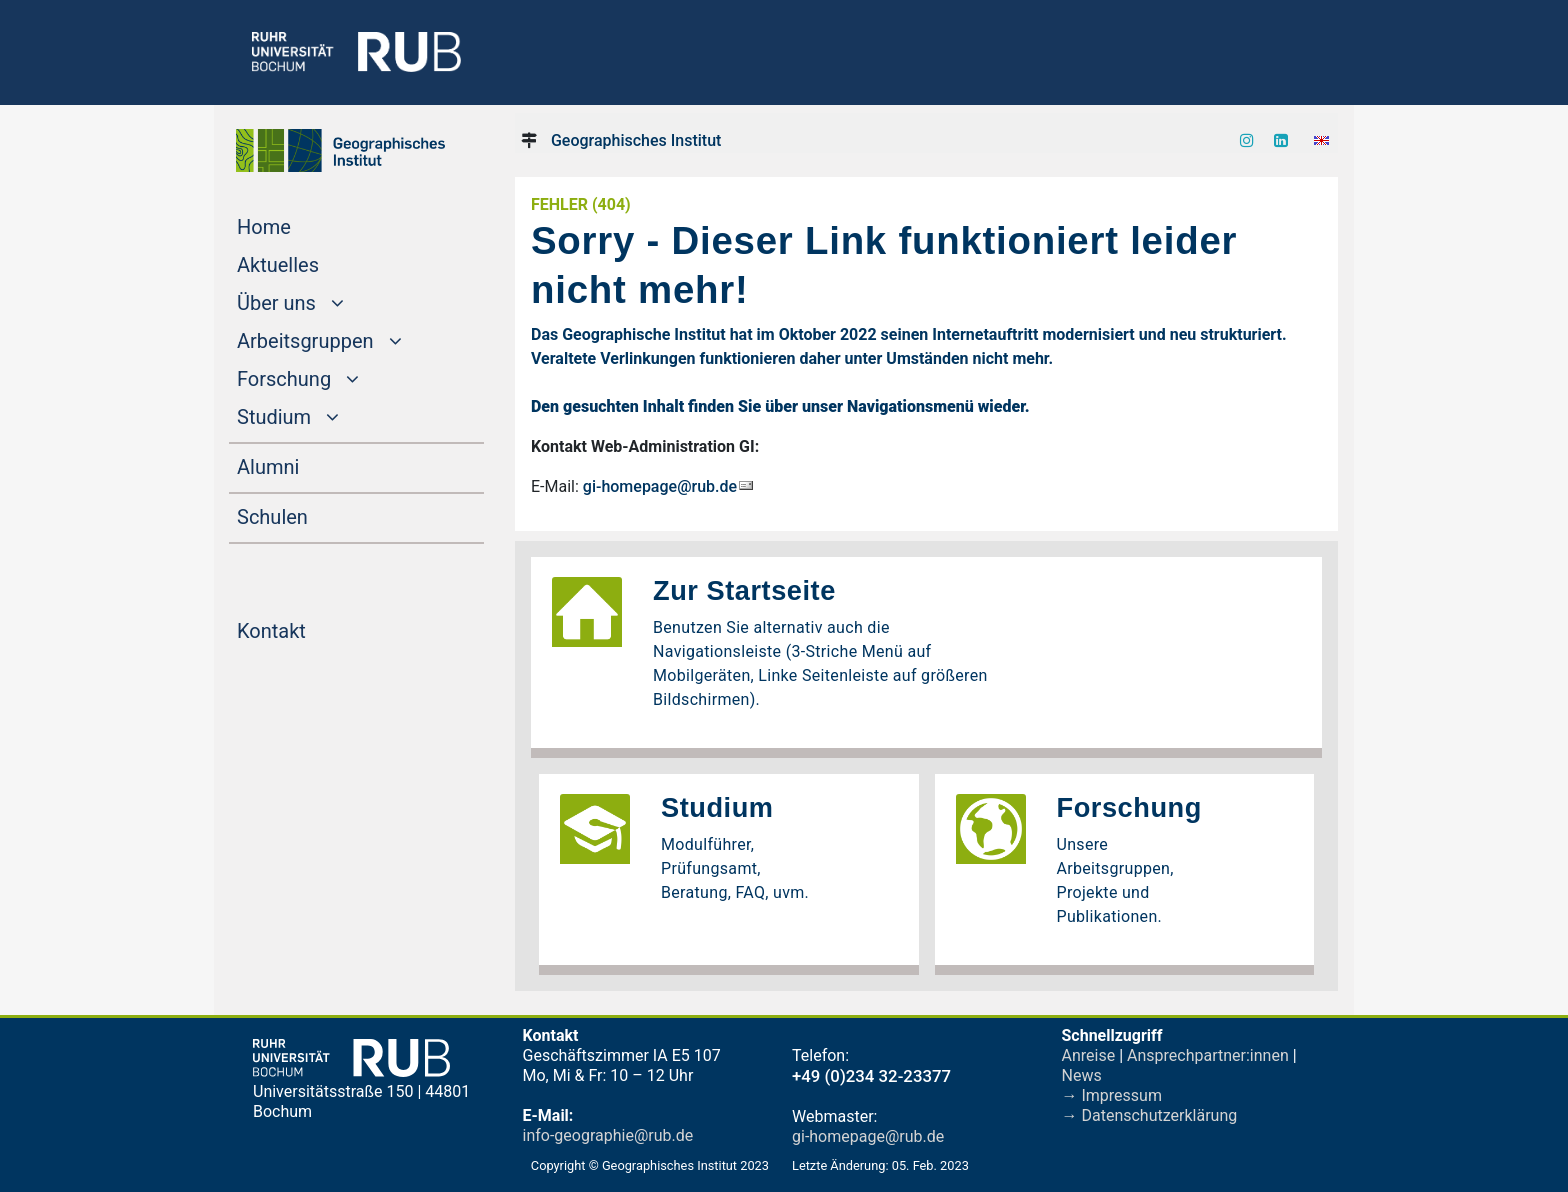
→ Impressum (1112, 1095)
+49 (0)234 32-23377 (871, 1076)
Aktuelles (316, 263)
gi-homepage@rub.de (660, 486)
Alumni (306, 465)
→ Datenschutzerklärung (1150, 1115)
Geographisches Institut (636, 140)
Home (302, 225)
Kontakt (309, 629)
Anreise (1089, 1055)
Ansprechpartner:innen (1208, 1055)
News (1082, 1075)
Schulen (310, 515)
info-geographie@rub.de (608, 1135)
